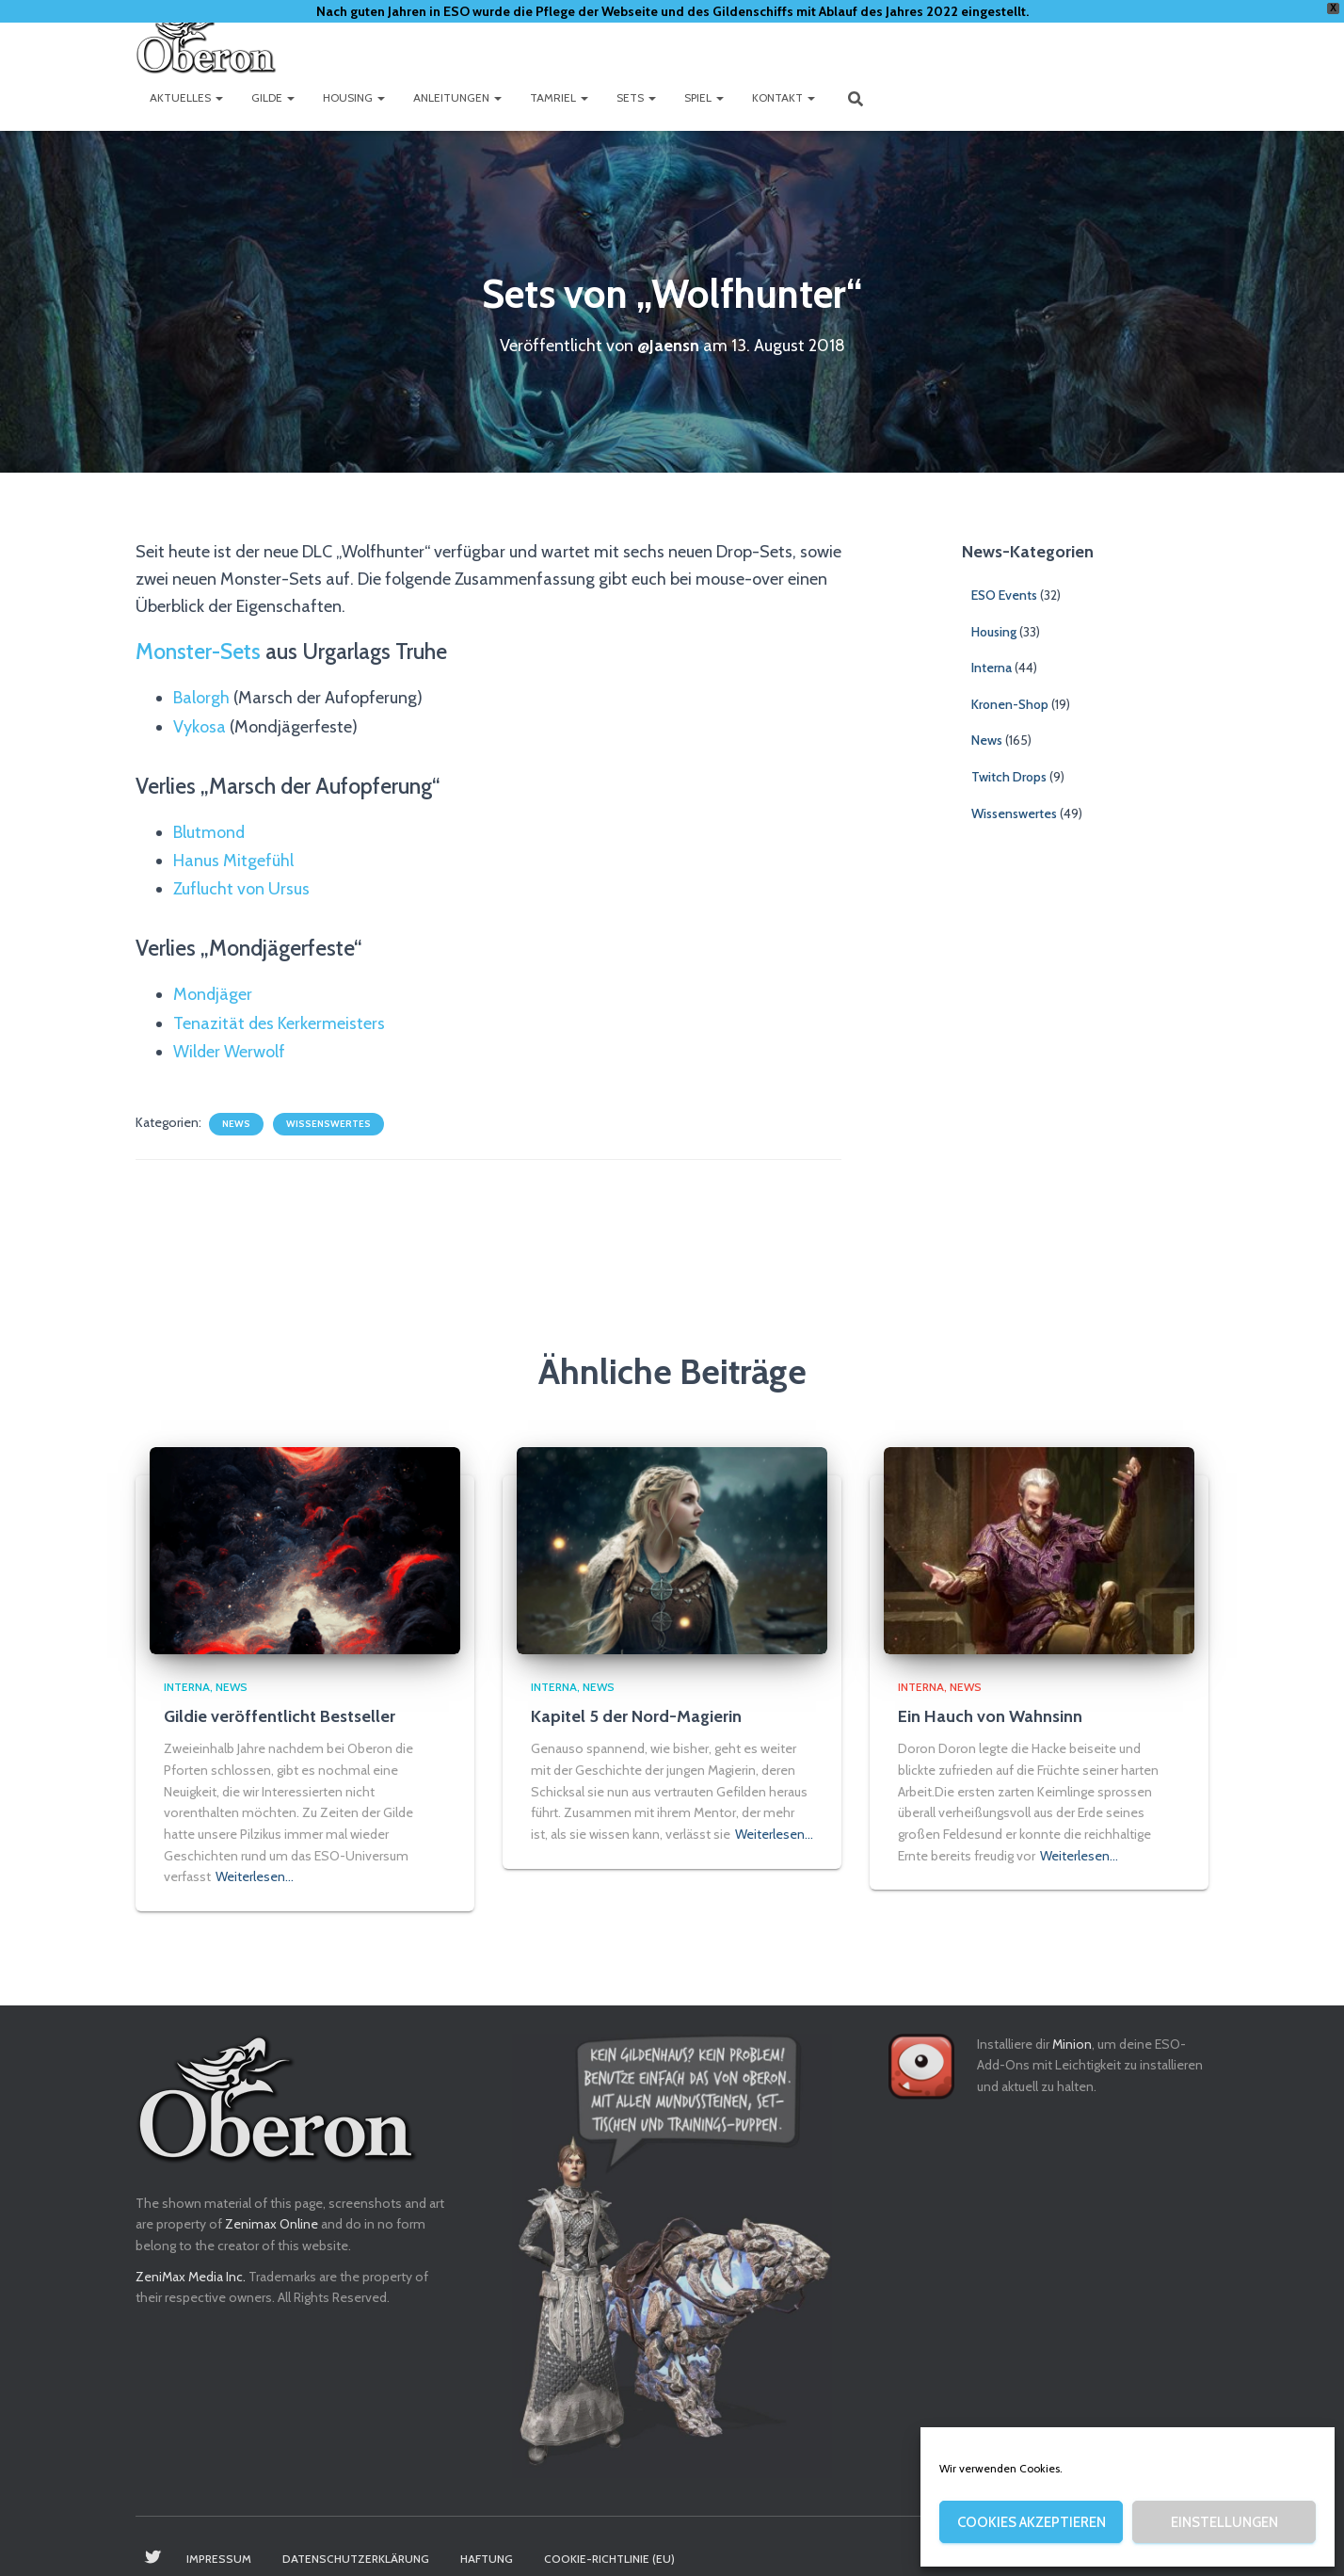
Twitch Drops (1009, 775)
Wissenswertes (328, 1115)
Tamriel (559, 97)
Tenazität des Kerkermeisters (279, 1016)
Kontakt (783, 97)
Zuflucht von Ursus (241, 883)
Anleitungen (457, 97)
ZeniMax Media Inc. (191, 2276)
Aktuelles (186, 97)
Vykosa (199, 724)
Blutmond (209, 828)
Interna (991, 666)
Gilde (273, 97)
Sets (636, 97)
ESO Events (1004, 594)
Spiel (704, 97)
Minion (1072, 2044)
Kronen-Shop (1009, 703)
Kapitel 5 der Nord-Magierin (636, 1716)
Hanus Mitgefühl (233, 855)
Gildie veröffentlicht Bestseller (279, 1716)
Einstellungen (1224, 2522)
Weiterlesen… (255, 1876)
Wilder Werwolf (229, 1043)
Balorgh (201, 695)
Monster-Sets (198, 650)
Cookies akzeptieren (1031, 2522)
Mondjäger (213, 987)
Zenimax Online (271, 2223)
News (236, 1115)
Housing (354, 97)
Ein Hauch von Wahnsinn (990, 1716)
